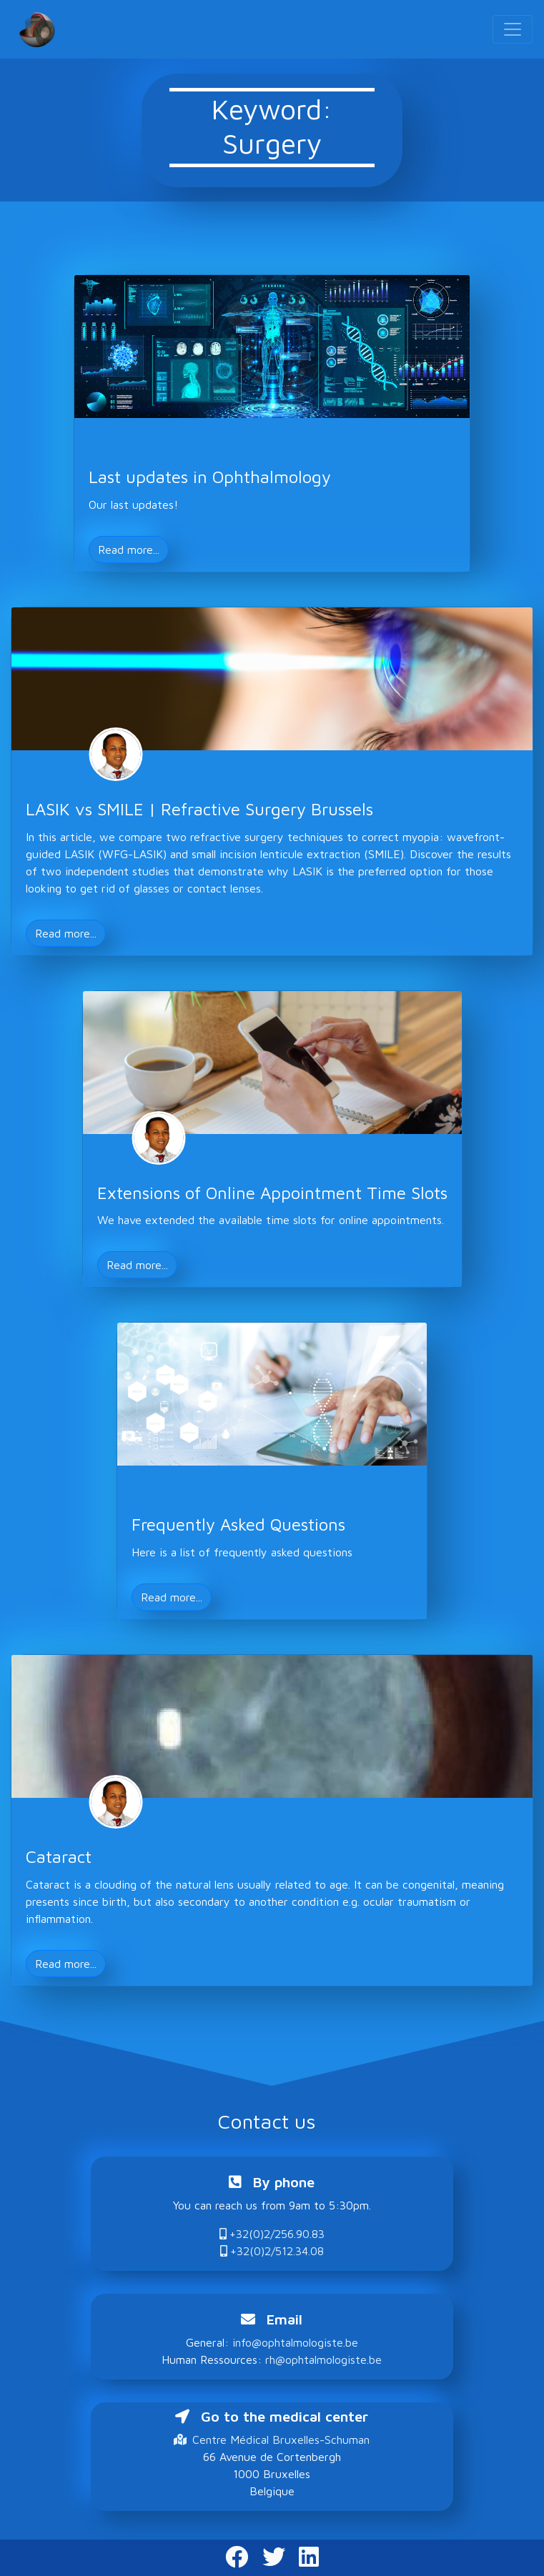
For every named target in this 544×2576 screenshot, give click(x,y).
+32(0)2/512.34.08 (272, 2250)
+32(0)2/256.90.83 (272, 2233)
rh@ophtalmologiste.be (323, 2359)
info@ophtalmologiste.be (295, 2342)
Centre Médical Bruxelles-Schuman (272, 2439)
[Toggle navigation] (513, 29)
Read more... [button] (128, 549)
